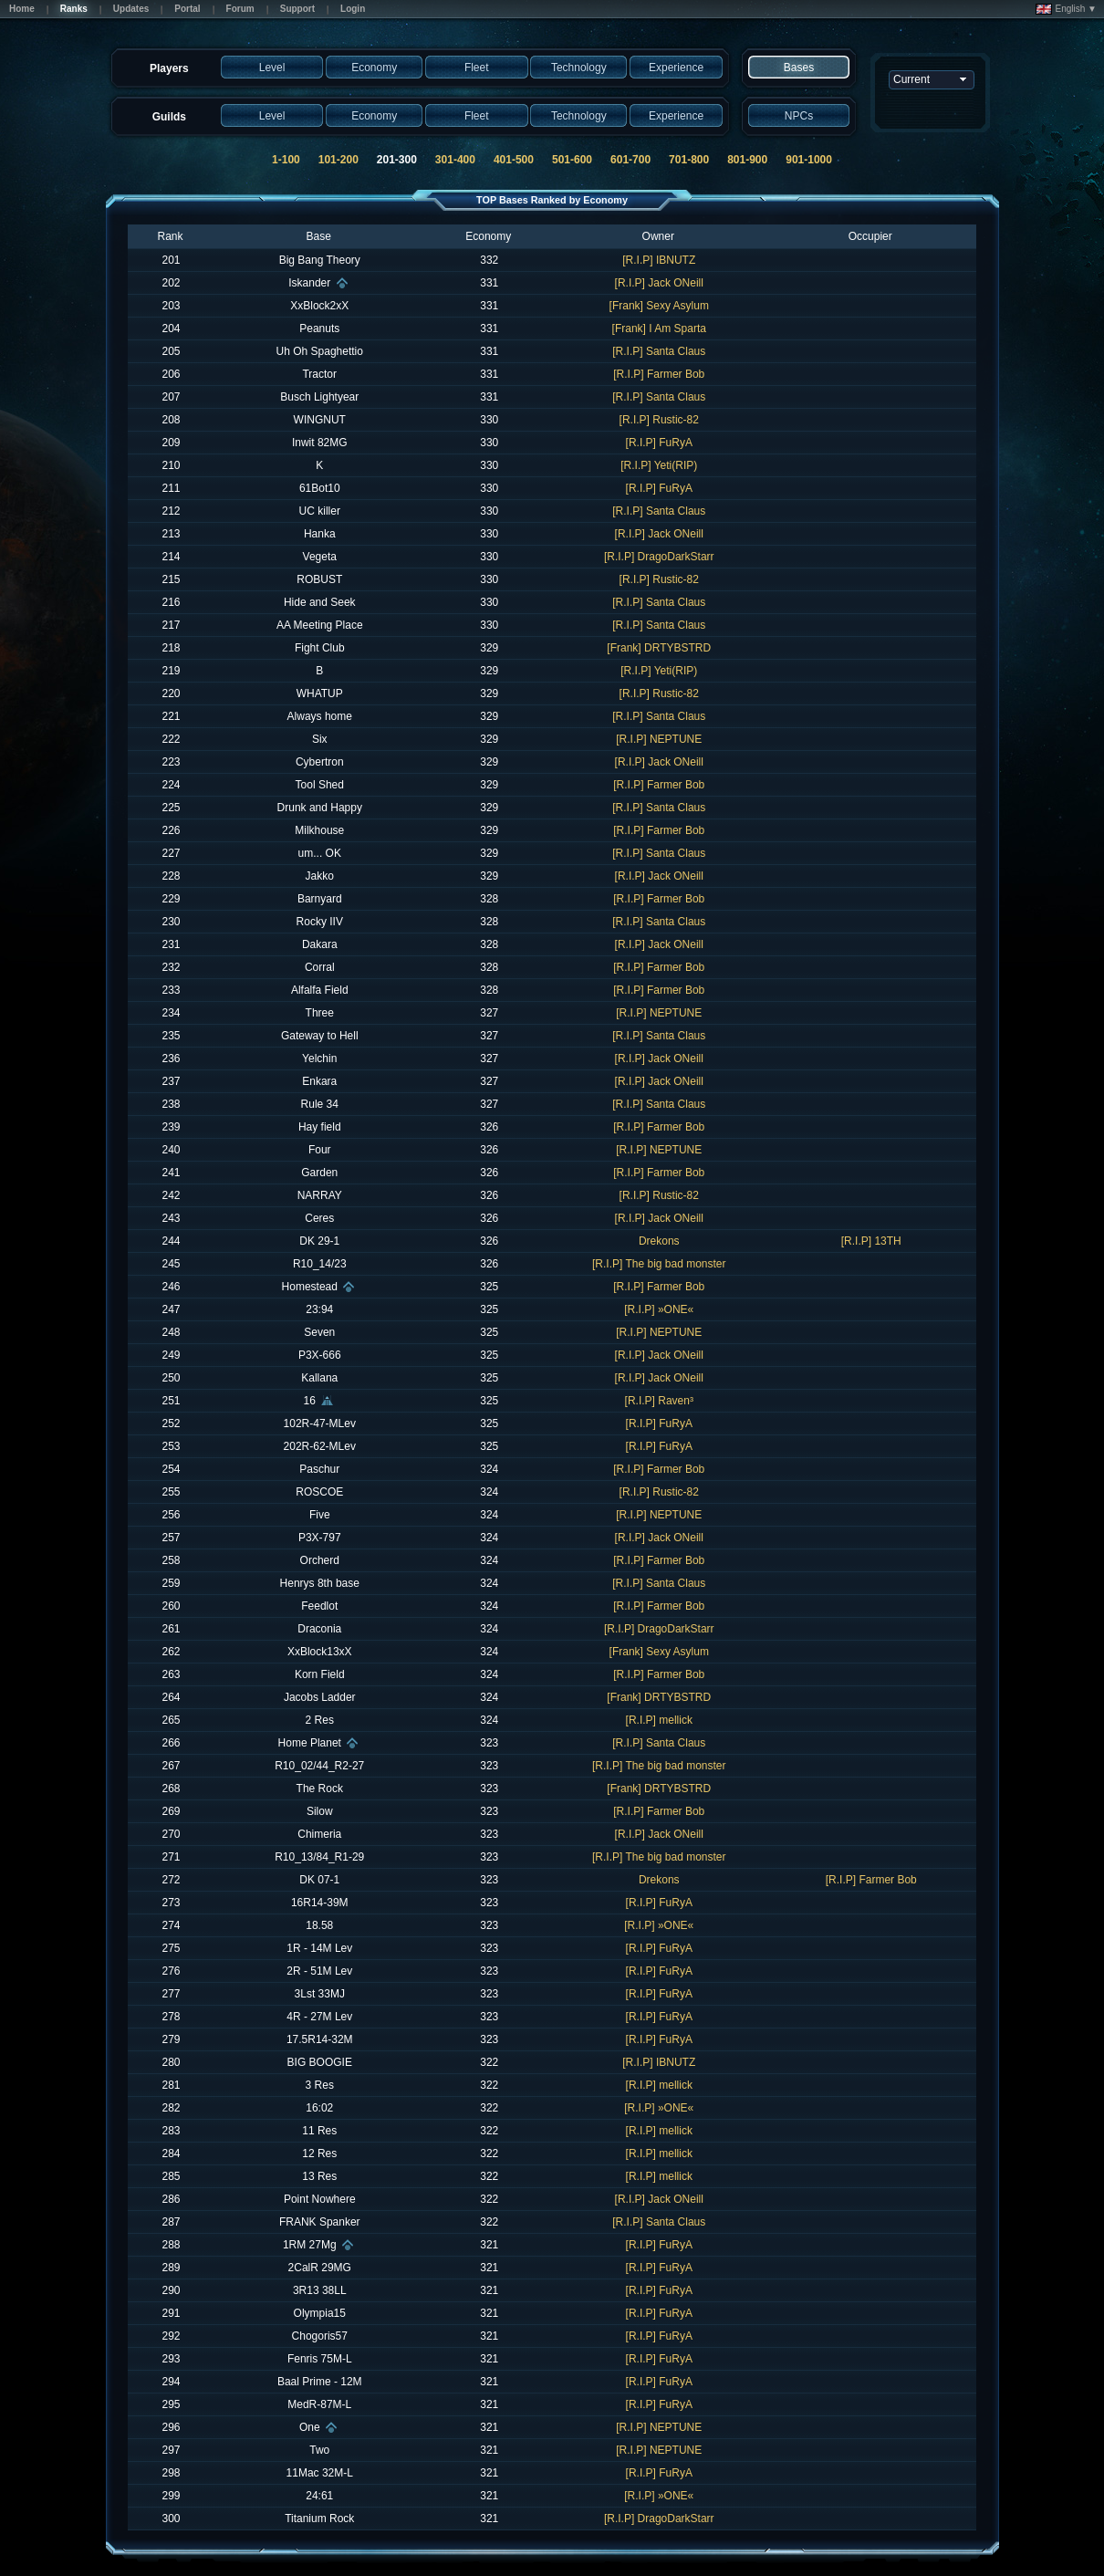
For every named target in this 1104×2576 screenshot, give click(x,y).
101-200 (338, 159)
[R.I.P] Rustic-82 (659, 419)
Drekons (659, 1241)
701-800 (689, 159)
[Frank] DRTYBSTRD (659, 647)
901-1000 (809, 159)
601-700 (630, 159)
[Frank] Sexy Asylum (659, 305)
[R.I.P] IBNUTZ (658, 260)
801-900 (747, 159)
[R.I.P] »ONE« (658, 1309)
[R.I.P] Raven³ (659, 1400)
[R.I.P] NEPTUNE (659, 739)
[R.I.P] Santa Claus (658, 351)
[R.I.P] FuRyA (659, 442)
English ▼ (1066, 9)
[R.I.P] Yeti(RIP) (658, 465)
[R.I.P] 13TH (871, 1241)
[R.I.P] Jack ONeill (659, 282)
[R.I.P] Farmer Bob (658, 374)
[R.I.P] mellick (659, 1720)
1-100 (286, 159)
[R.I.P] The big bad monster (659, 1263)
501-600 (572, 159)
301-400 (455, 159)
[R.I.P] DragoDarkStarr (659, 556)
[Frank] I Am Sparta (659, 328)
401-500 (514, 159)
